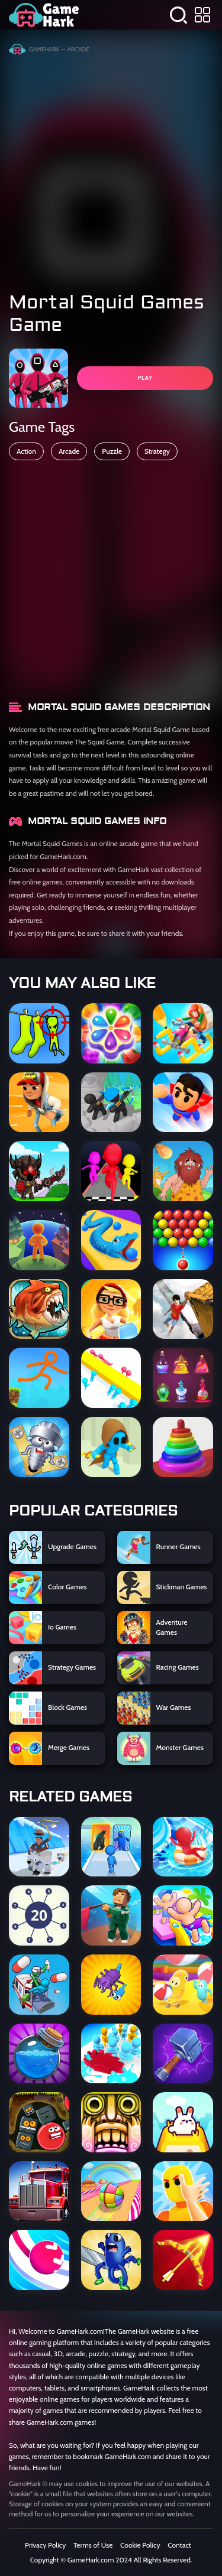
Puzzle (112, 451)
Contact (179, 2545)
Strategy (157, 451)
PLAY (144, 378)
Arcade (69, 451)
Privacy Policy (45, 2545)
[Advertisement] (111, 168)
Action (26, 451)
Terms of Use (92, 2545)
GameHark (44, 49)
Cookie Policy (140, 2545)
